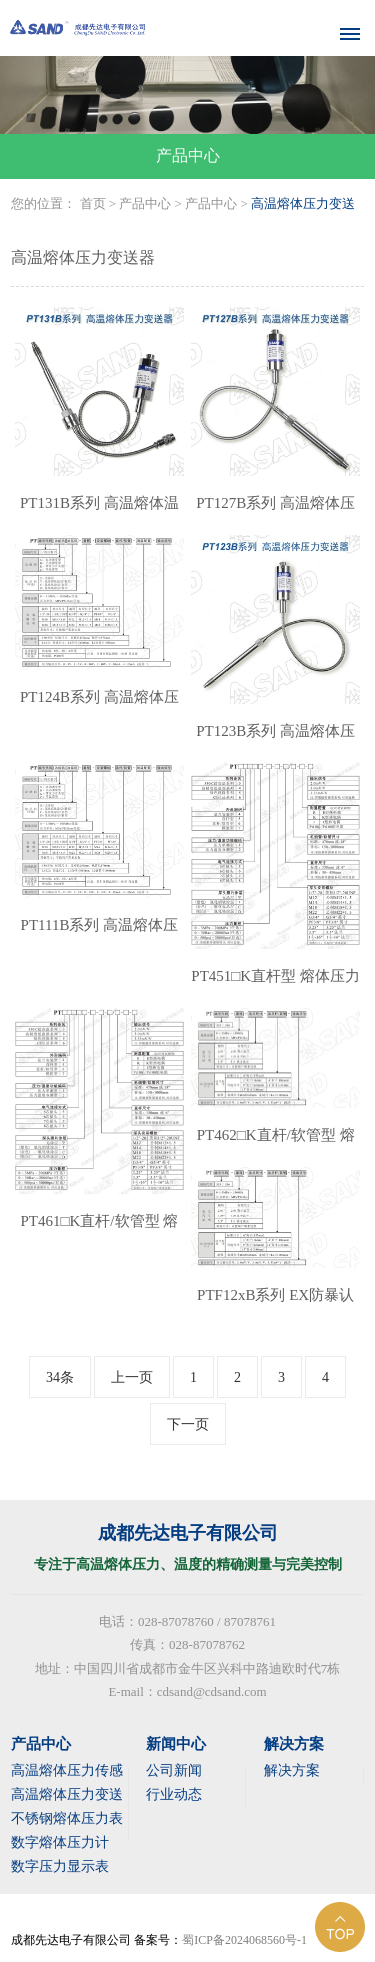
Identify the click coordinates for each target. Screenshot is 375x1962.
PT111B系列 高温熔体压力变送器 (100, 935)
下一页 (188, 1424)
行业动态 (174, 1794)
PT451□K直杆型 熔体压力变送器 (275, 986)
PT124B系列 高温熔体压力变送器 (99, 707)
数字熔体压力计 (60, 1842)
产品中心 (145, 203)
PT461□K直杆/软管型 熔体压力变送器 (99, 1231)
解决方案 (292, 1770)
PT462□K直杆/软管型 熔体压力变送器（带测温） (275, 1145)
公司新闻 (174, 1770)
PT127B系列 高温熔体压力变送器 (275, 513)
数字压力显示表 (60, 1866)
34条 (60, 1377)
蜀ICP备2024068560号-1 (244, 1940)
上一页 (132, 1377)
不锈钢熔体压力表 (67, 1818)
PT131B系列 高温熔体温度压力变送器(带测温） (99, 513)
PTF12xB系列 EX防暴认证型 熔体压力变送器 (275, 1305)
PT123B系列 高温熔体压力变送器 (275, 741)
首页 (93, 203)
